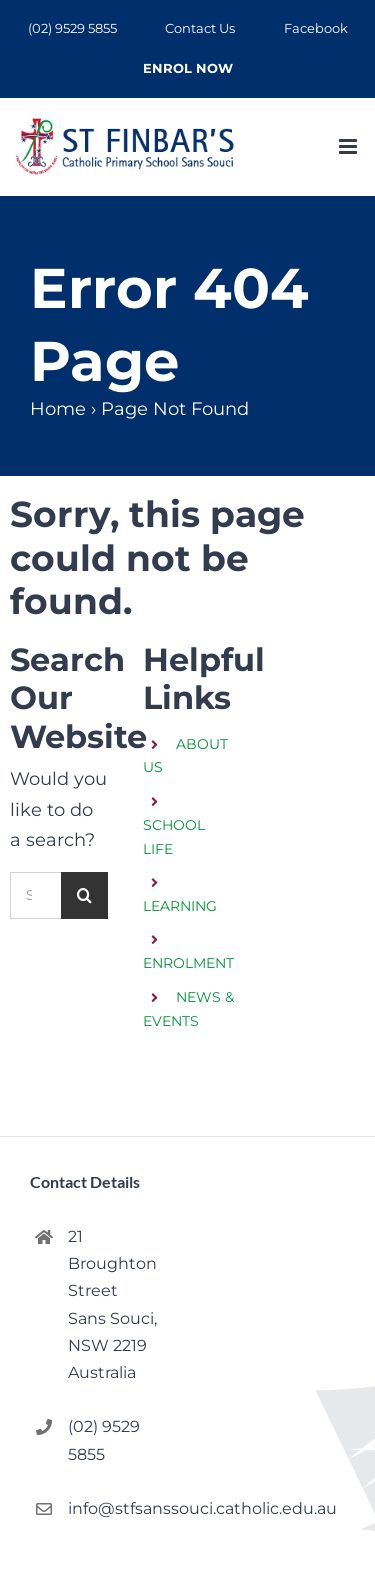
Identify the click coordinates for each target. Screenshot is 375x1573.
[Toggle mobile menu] (349, 146)
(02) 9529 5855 (104, 1440)
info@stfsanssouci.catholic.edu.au (119, 1508)
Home (58, 409)
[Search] (84, 895)
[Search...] (35, 895)
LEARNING (180, 906)
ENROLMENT (188, 963)
